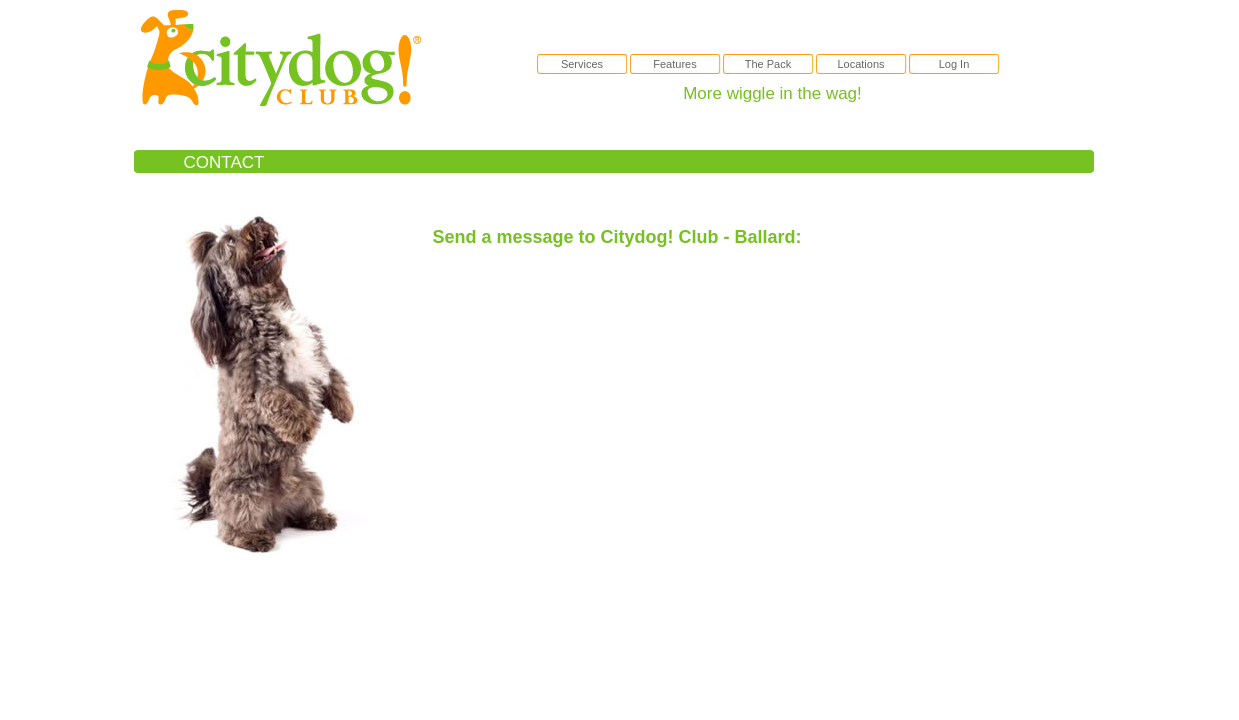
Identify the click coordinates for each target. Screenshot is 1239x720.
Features (674, 64)
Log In (954, 64)
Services (582, 64)
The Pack (768, 64)
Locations (860, 64)
